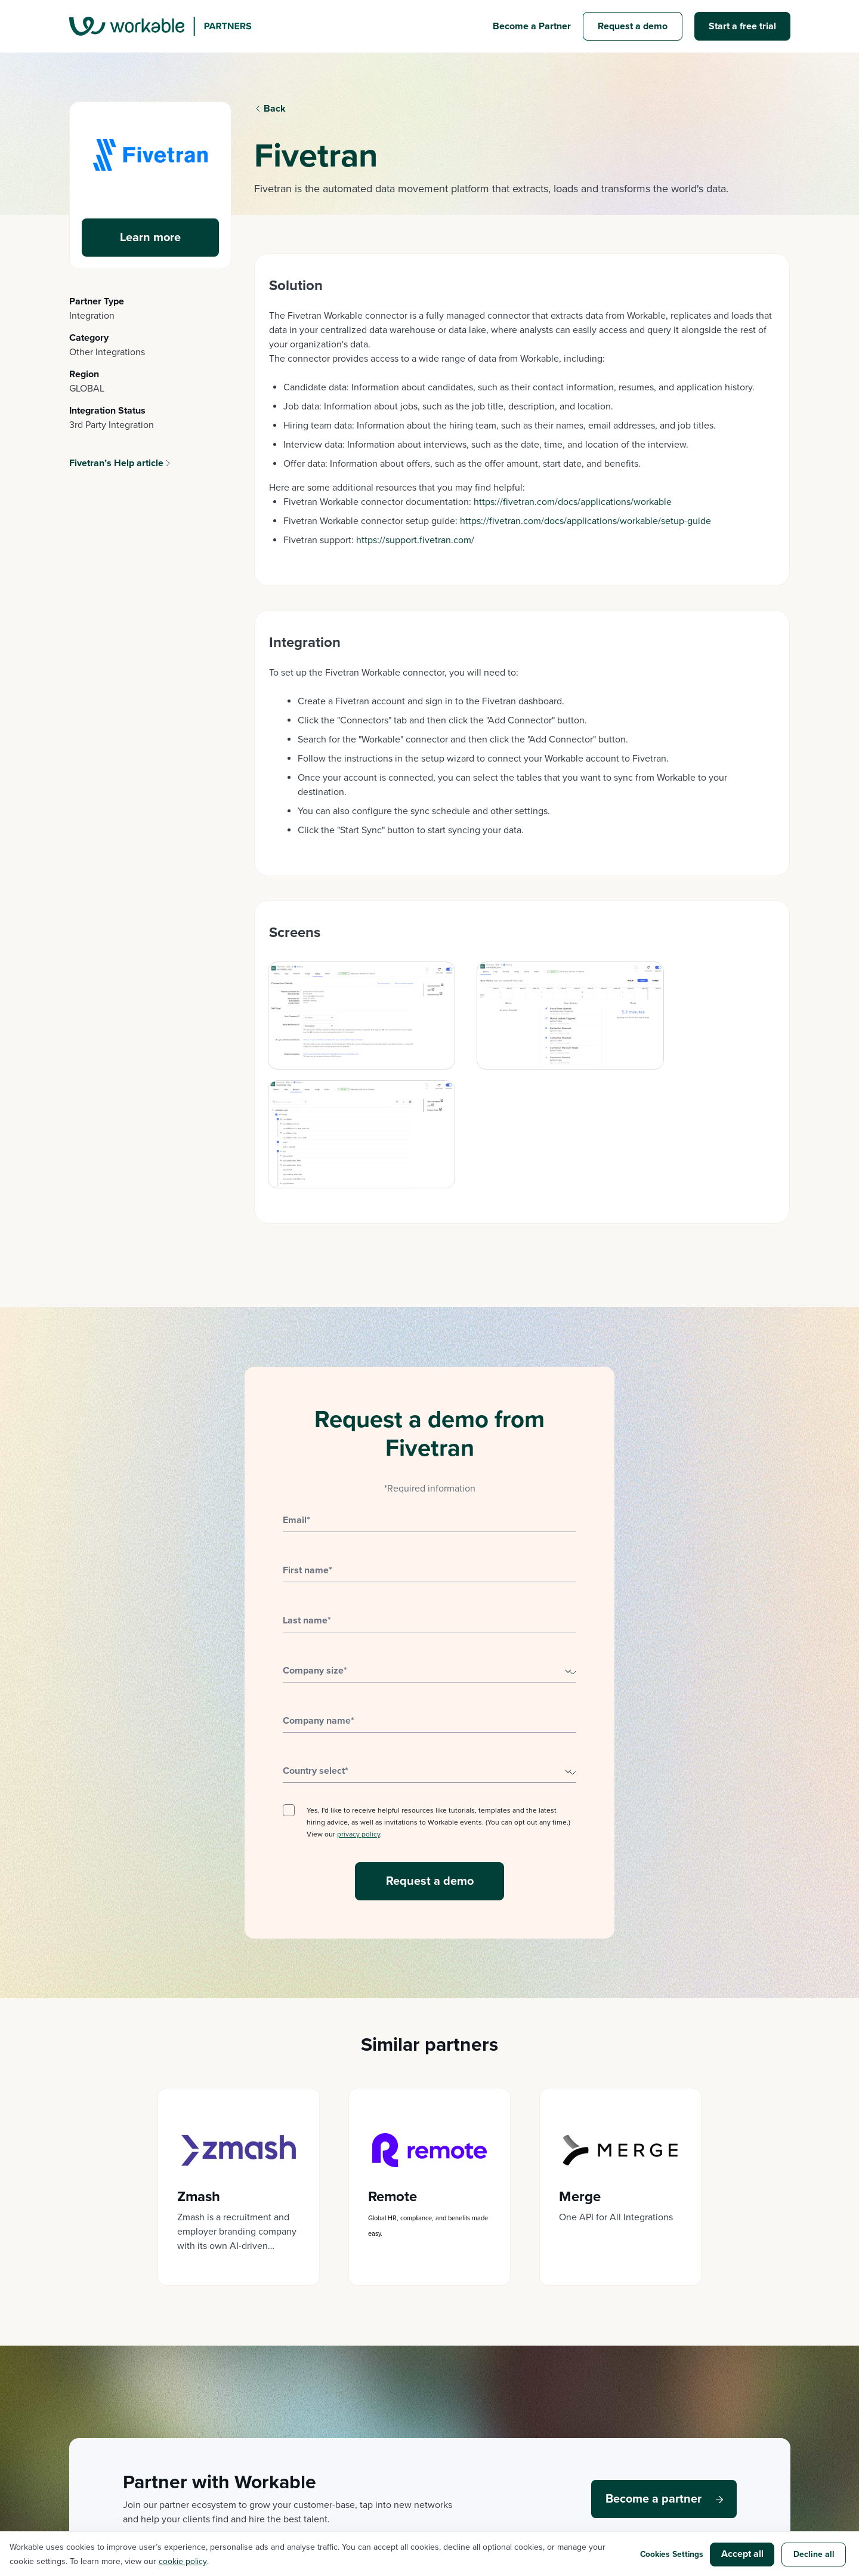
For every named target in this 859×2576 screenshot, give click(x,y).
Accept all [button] (742, 2554)
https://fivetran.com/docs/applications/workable (573, 502)
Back (275, 108)
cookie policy (182, 2561)
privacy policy (358, 1715)
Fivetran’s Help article (116, 463)
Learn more (150, 237)
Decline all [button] (814, 2554)
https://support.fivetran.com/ (415, 540)
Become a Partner (532, 26)
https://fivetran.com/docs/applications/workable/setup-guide (585, 521)
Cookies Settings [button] (670, 2554)
